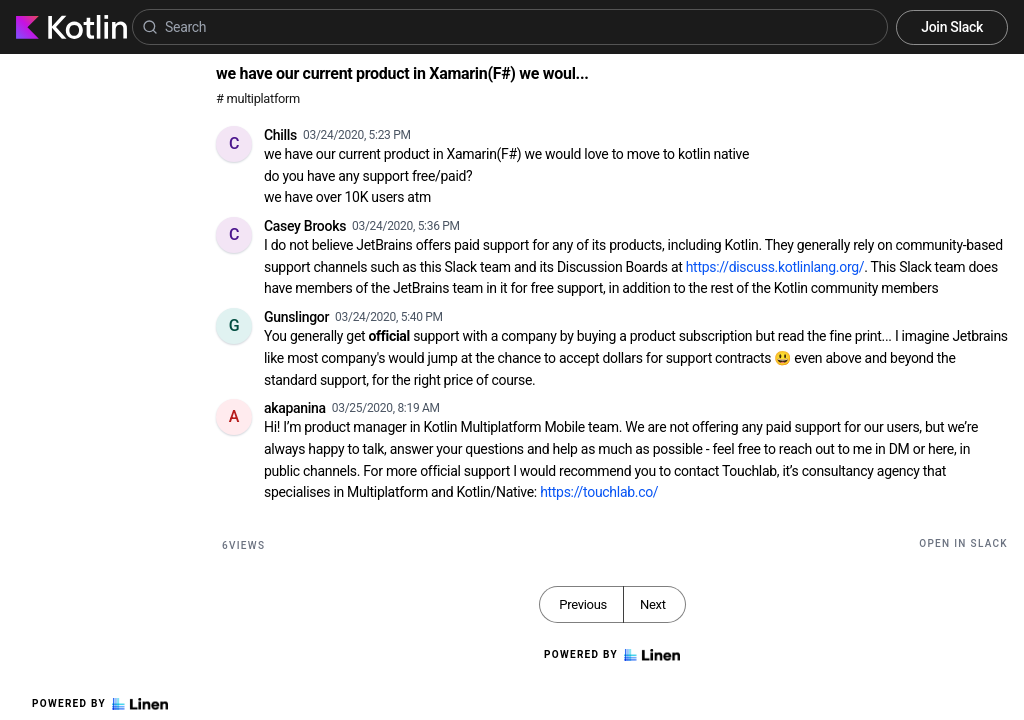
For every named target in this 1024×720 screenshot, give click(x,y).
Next (653, 604)
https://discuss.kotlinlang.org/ (775, 267)
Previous (583, 604)
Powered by (100, 704)
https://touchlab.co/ (599, 492)
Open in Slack (963, 543)
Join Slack (952, 27)
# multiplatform (258, 98)
